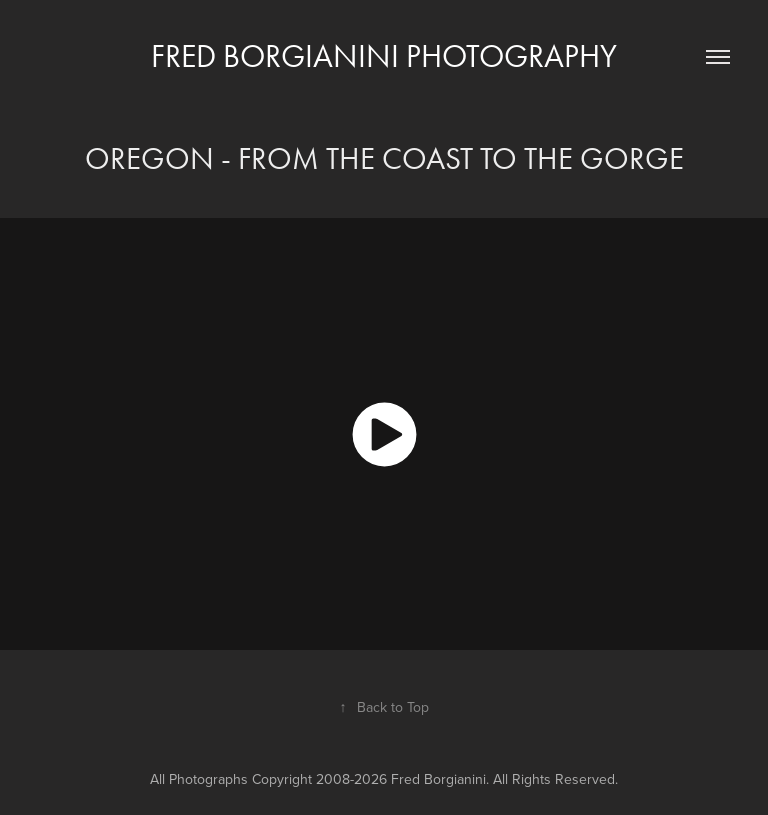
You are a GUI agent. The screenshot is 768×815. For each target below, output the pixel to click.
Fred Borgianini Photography (384, 56)
